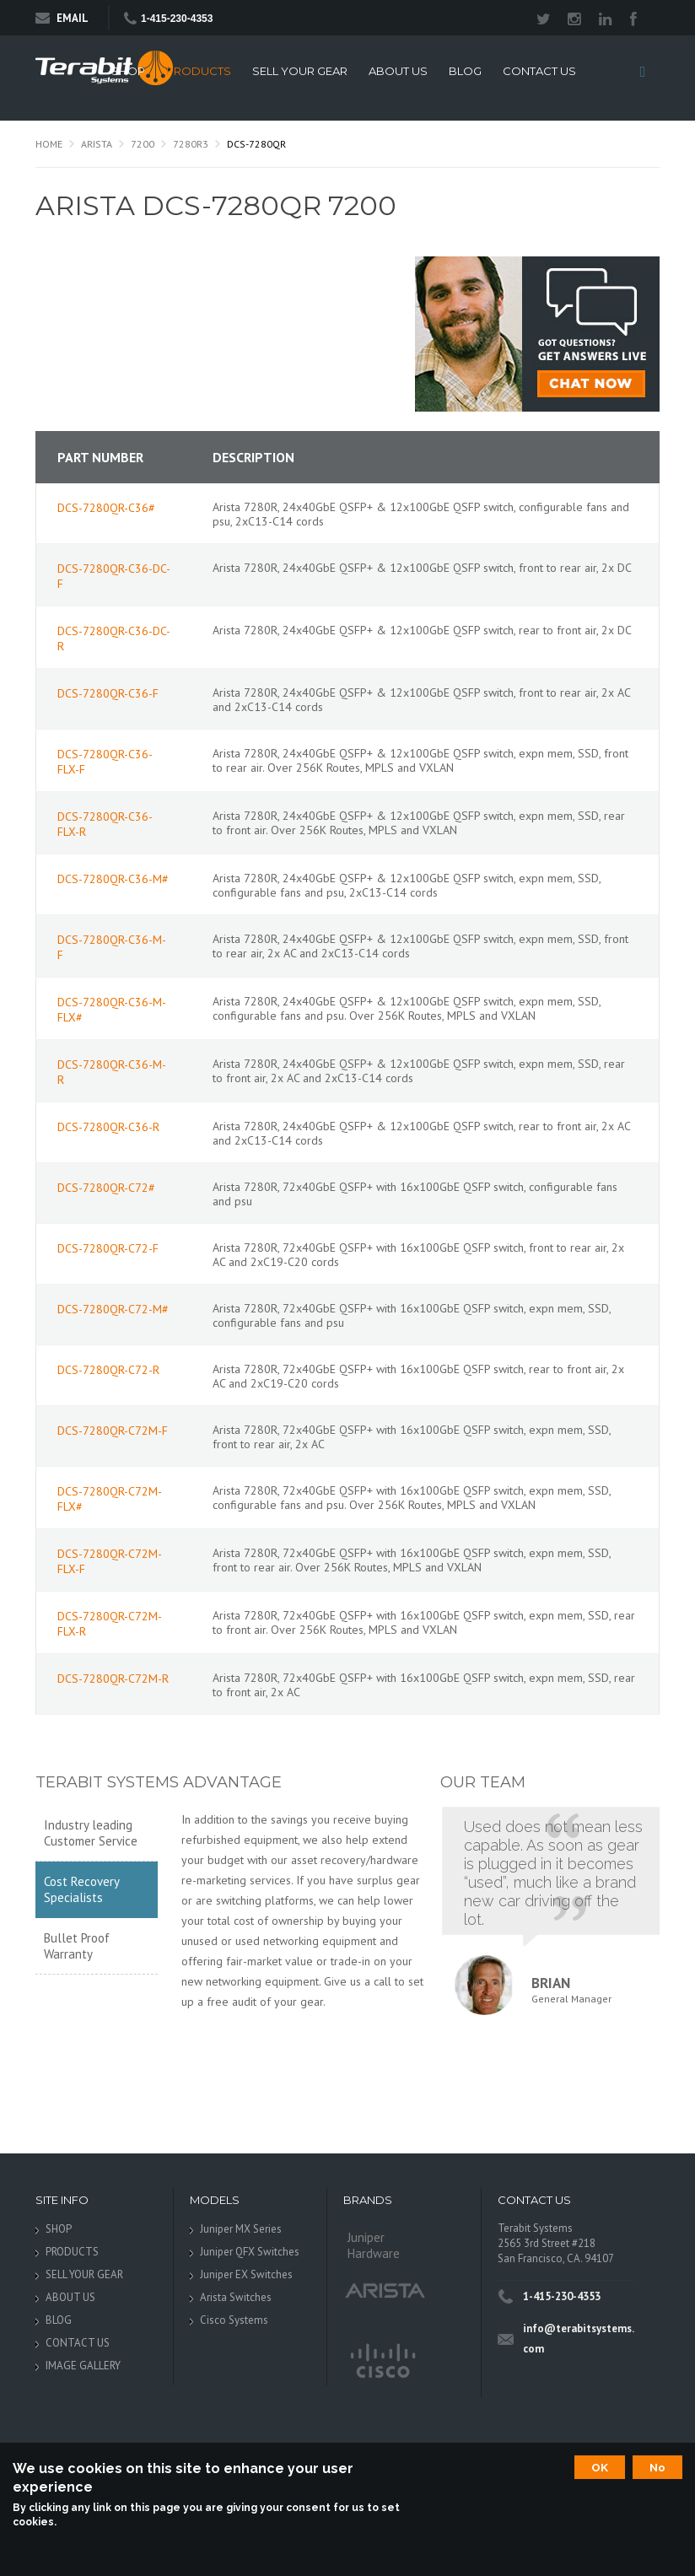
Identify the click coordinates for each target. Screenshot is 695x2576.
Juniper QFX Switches (249, 2252)
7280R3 (190, 143)
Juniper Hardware (374, 2245)
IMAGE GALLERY (83, 2365)
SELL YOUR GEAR (300, 71)
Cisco (381, 2362)
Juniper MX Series (241, 2229)
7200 (142, 143)
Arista (96, 143)
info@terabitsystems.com (578, 2338)
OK (599, 2467)
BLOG (465, 71)
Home (48, 143)
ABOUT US (398, 71)
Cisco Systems (234, 2320)
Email (62, 18)
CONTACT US (539, 71)
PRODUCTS (198, 71)
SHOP (128, 71)
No (657, 2467)
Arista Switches (236, 2297)
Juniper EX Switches (246, 2274)
